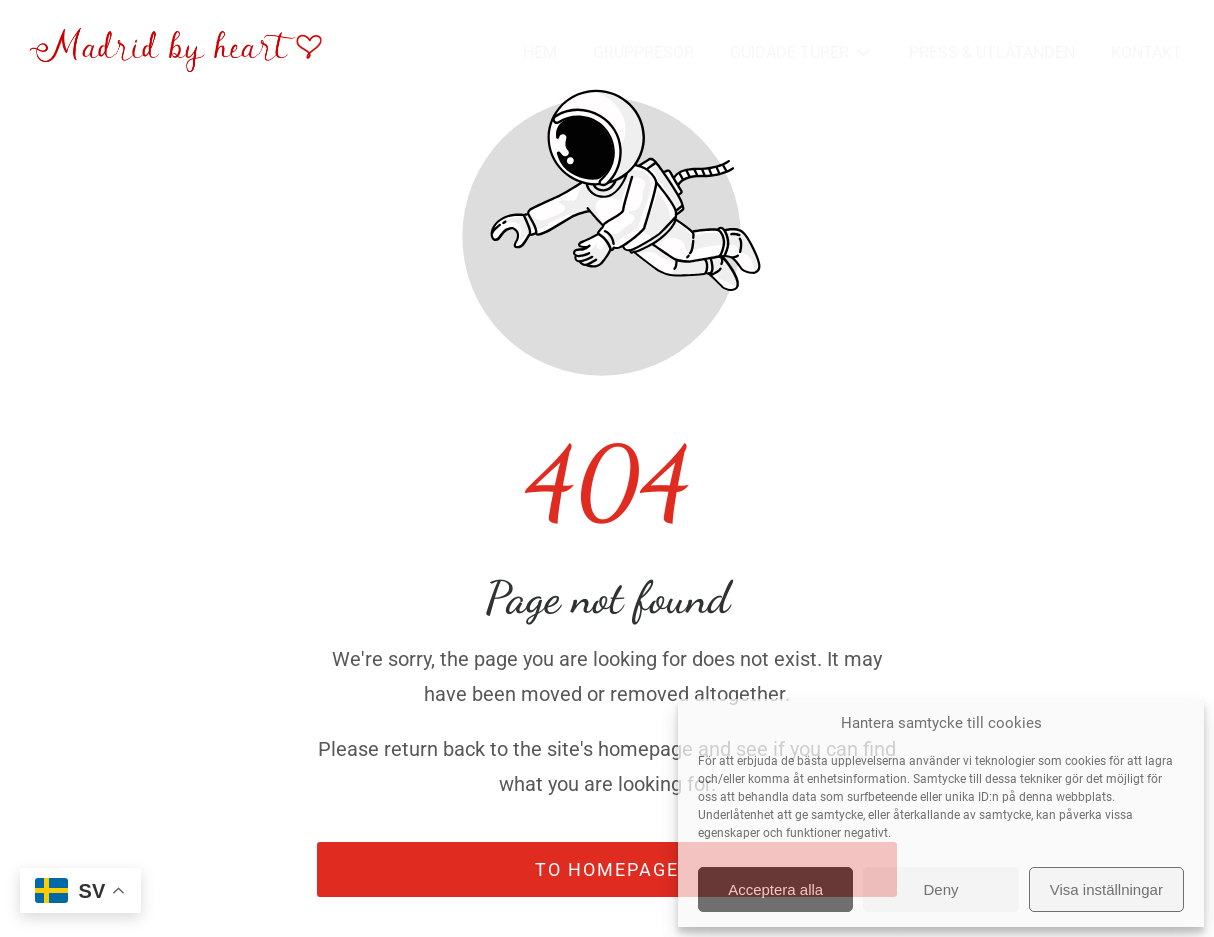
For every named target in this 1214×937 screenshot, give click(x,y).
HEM (540, 52)
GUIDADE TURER (801, 53)
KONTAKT (1146, 52)
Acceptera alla (775, 889)
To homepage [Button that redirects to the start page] (607, 869)
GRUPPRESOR (643, 52)
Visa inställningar (1106, 889)
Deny (940, 889)
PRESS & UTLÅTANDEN (992, 52)
